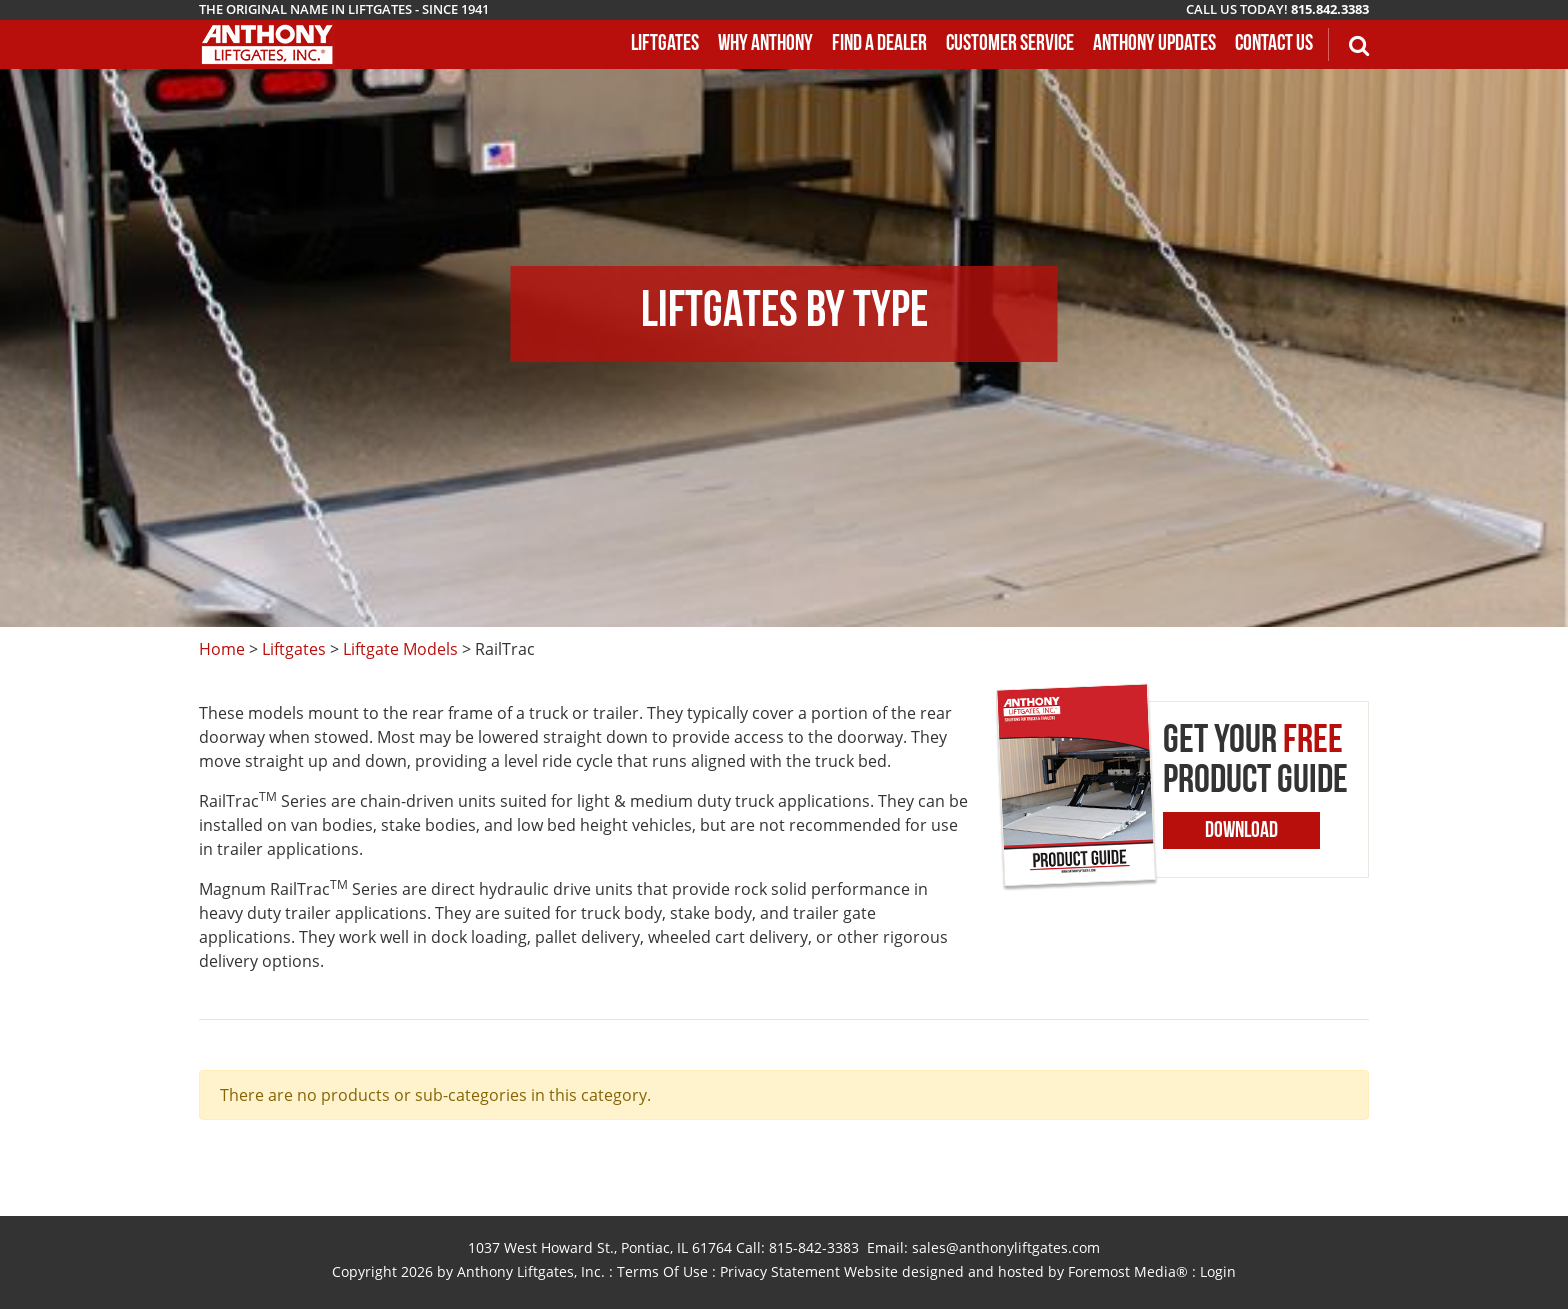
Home (222, 649)
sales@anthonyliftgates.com (1006, 1247)
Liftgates (294, 649)
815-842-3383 (814, 1247)
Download (1241, 831)
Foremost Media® (1128, 1271)
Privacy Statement (780, 1271)
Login (1218, 1271)
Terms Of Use (662, 1271)
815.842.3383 (1330, 9)
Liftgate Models (400, 649)
